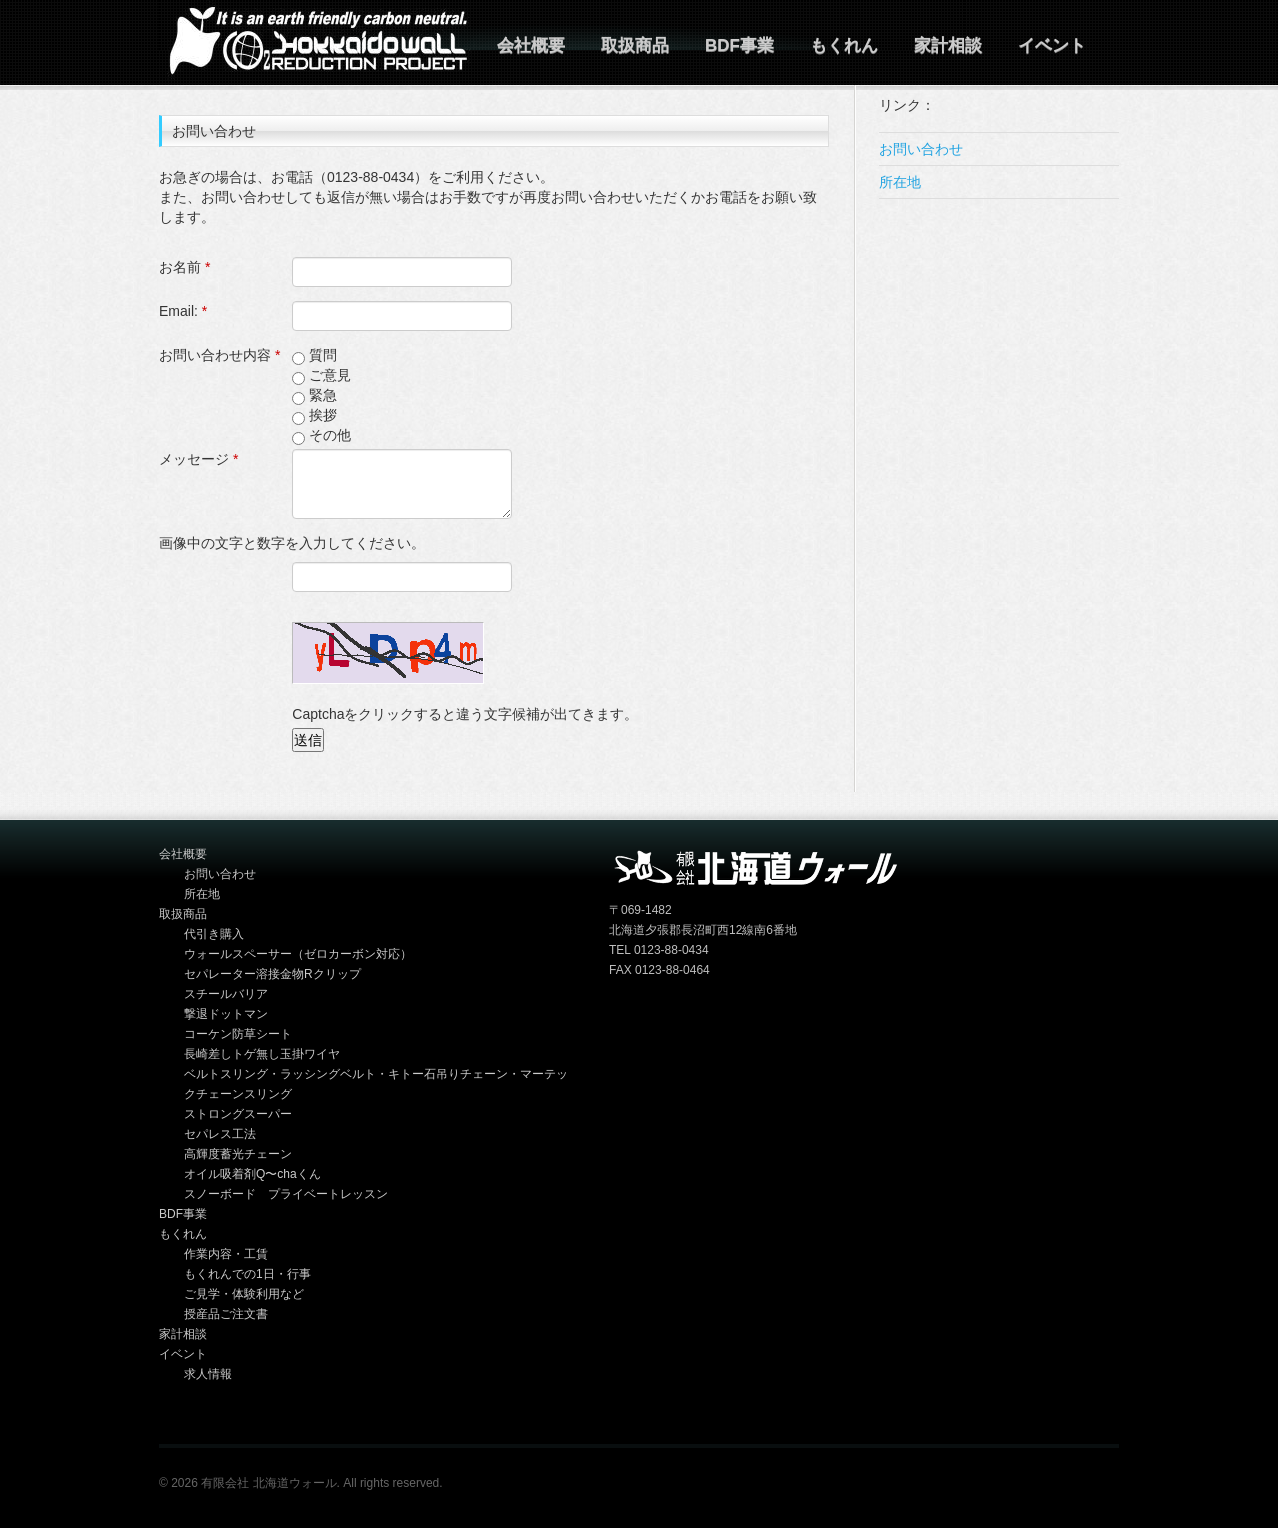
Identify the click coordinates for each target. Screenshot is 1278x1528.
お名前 (184, 267)
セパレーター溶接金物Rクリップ (272, 974)
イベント (1052, 45)
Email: (183, 311)
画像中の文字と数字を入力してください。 (292, 543)
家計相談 (948, 45)
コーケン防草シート (238, 1034)
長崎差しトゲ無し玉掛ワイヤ (262, 1054)
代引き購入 (214, 934)
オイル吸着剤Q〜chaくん (252, 1174)
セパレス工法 (220, 1134)
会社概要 (531, 45)
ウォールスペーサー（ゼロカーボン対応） (298, 954)
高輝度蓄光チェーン (238, 1154)
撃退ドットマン (226, 1014)
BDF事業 (739, 45)
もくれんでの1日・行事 (247, 1274)
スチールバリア (226, 994)
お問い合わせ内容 (219, 355)
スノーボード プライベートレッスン (286, 1194)
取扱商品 (635, 45)
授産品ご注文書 (226, 1314)
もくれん (844, 45)
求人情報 (208, 1374)
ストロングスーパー (238, 1114)
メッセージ (198, 459)
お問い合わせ (921, 149)
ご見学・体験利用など (244, 1294)
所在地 (900, 182)
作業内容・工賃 (226, 1254)
